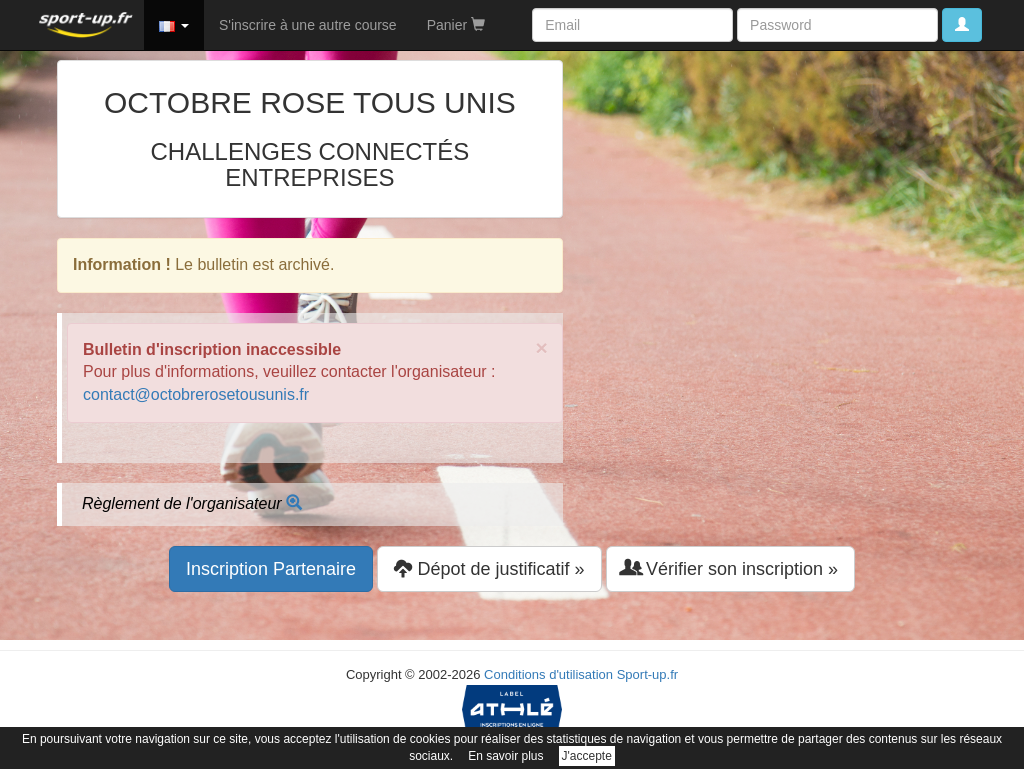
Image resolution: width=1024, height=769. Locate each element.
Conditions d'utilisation (548, 674)
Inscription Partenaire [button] (271, 569)
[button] (174, 25)
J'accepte (587, 756)
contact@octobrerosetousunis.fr (196, 394)
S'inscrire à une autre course (308, 25)
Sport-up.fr (647, 674)
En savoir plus (505, 756)
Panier (456, 25)
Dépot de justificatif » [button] (489, 568)
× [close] (542, 347)
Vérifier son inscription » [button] (730, 568)
